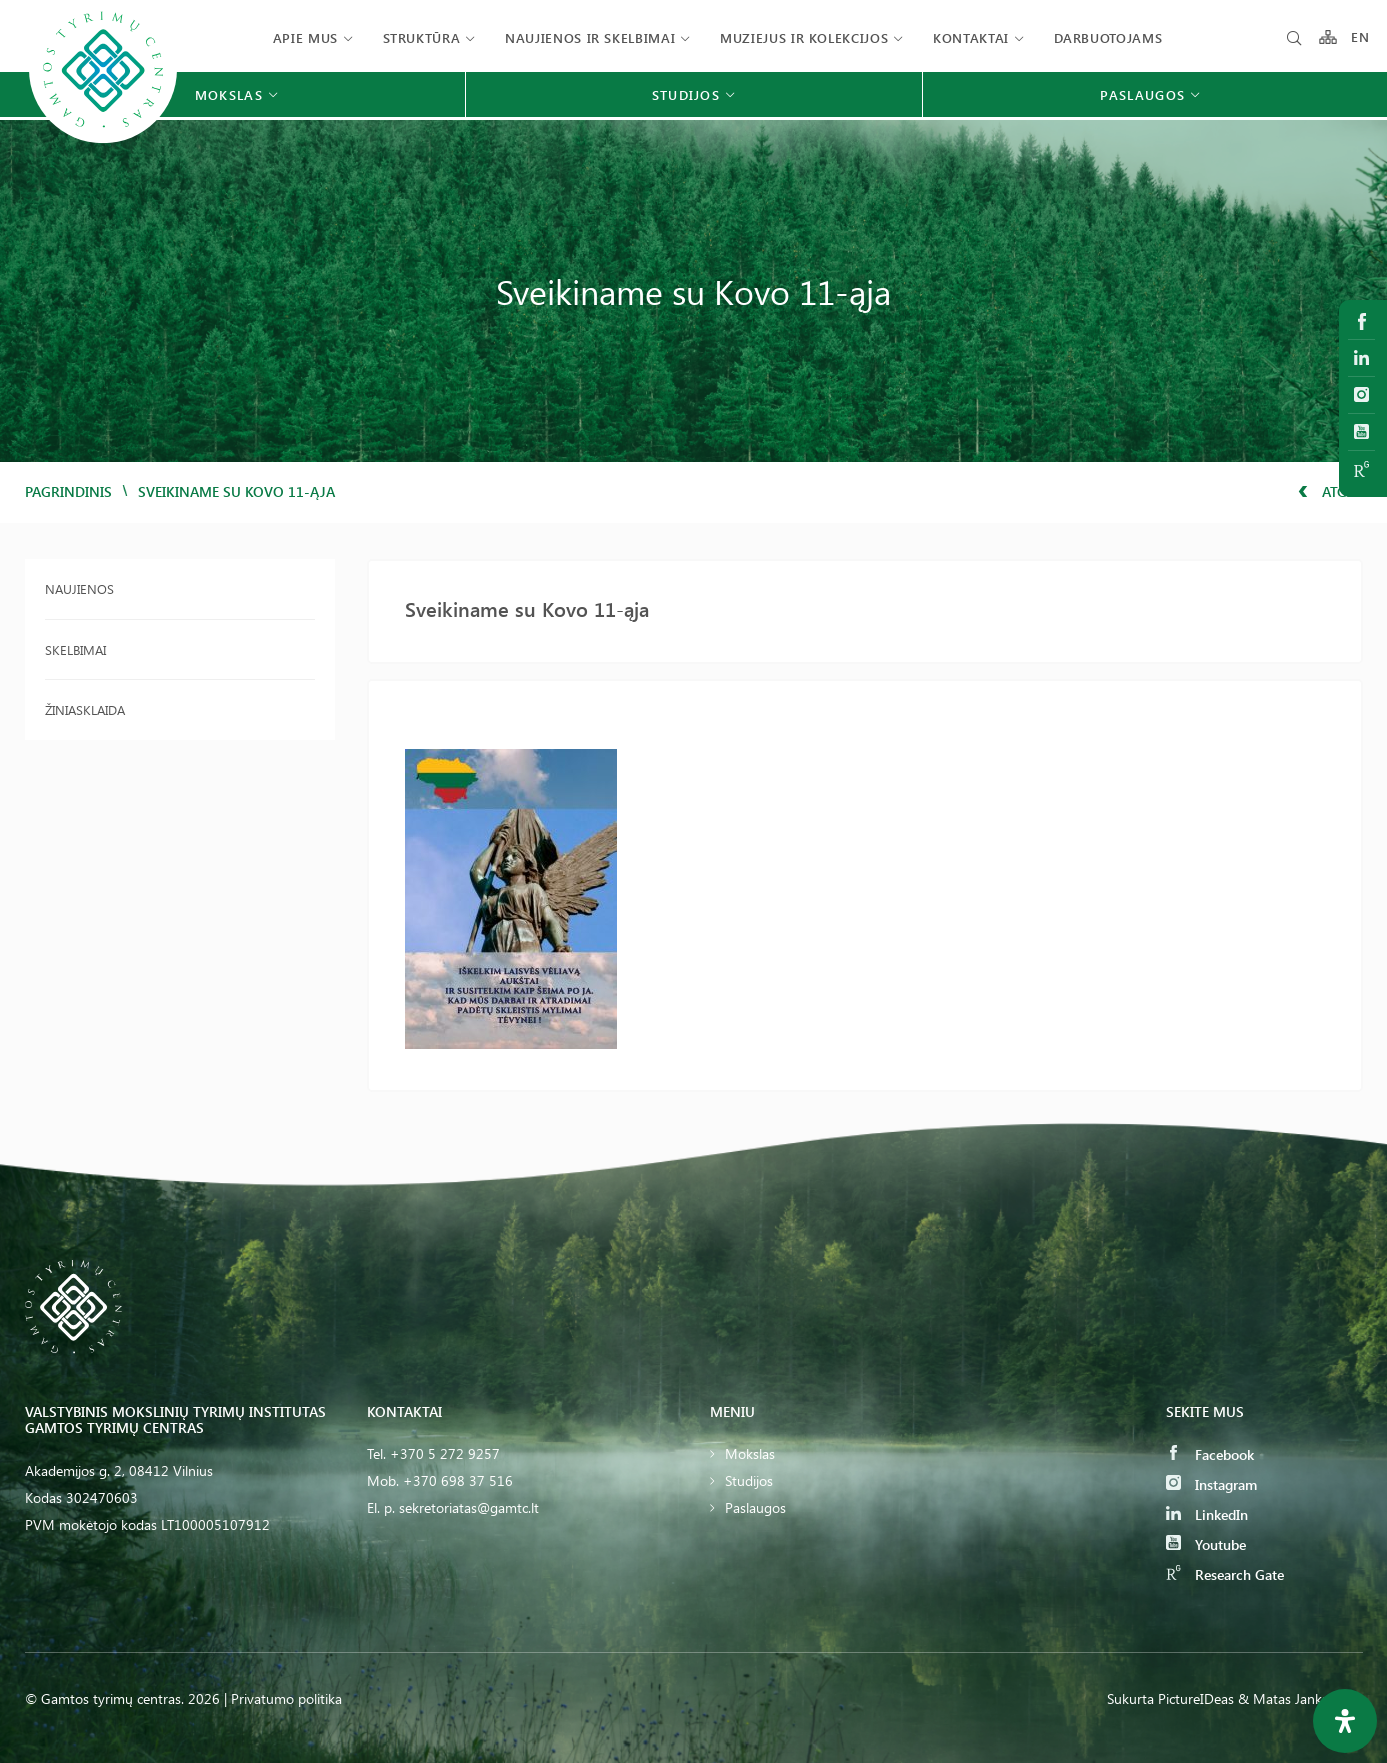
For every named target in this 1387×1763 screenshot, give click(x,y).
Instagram (1211, 1484)
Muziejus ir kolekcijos (804, 37)
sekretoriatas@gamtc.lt (469, 1507)
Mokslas (750, 1453)
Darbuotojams (1108, 37)
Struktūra (422, 37)
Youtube (1206, 1544)
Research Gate (1225, 1574)
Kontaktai (971, 37)
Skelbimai (75, 649)
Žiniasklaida (85, 709)
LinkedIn (1207, 1514)
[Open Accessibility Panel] (1345, 1721)
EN (1361, 37)
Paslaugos (755, 1507)
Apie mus (305, 37)
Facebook (1210, 1454)
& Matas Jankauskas (1300, 1698)
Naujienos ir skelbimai (590, 37)
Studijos (749, 1480)
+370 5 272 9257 (445, 1453)
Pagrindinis (68, 491)
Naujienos (79, 588)
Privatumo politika (286, 1698)
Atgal (1330, 491)
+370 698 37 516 (458, 1480)
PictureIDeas (1196, 1698)
